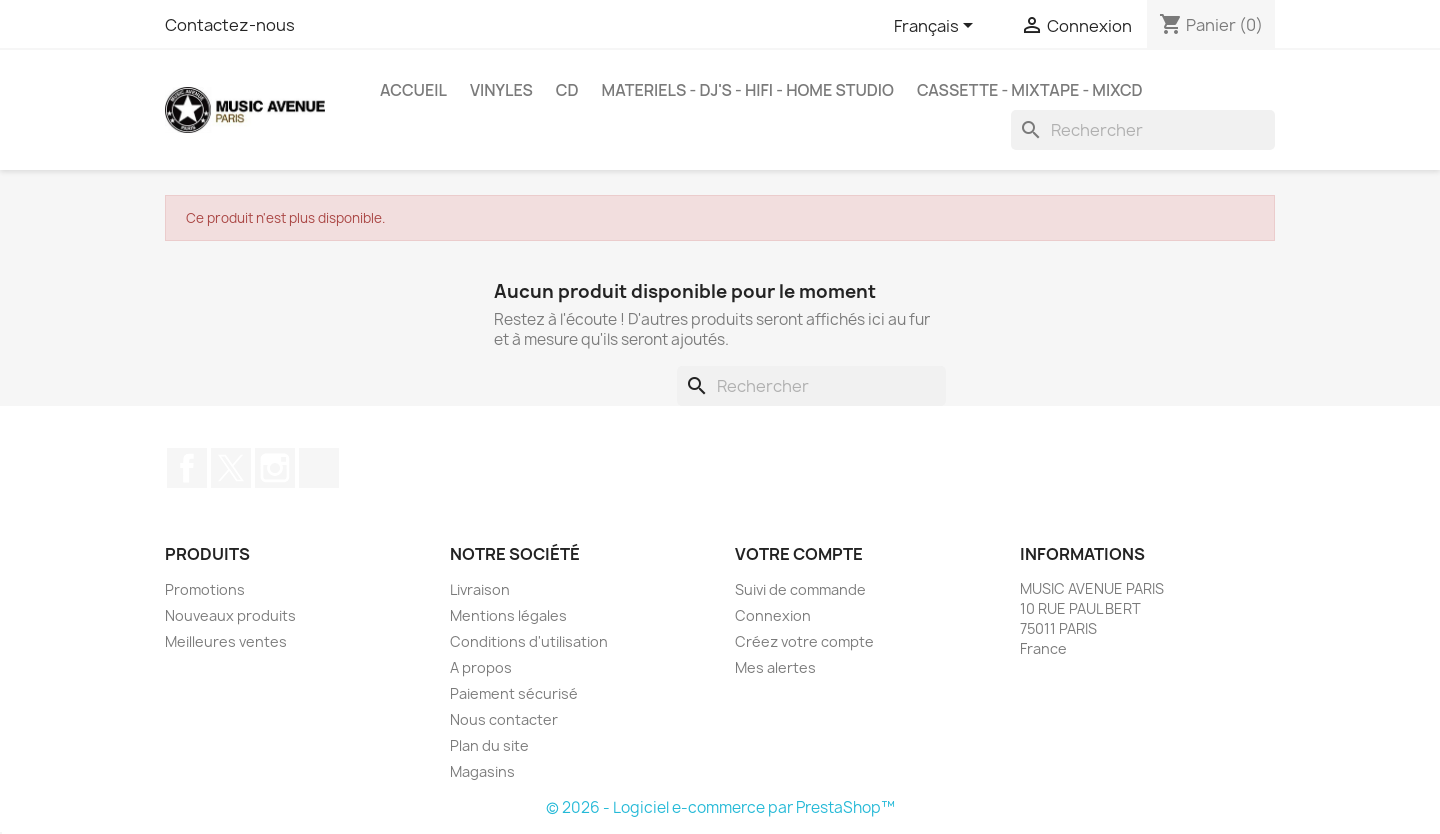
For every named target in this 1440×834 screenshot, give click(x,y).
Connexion (773, 615)
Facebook (187, 468)
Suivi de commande (800, 589)
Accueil (413, 90)
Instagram (275, 468)
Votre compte (799, 554)
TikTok (319, 468)
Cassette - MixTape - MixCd (1030, 90)
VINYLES (501, 90)
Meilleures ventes (226, 641)
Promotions (205, 589)
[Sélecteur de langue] (937, 27)
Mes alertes (775, 667)
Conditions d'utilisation (529, 641)
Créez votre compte (804, 641)
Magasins (482, 771)
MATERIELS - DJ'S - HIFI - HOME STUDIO (748, 90)
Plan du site (489, 745)
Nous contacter (504, 719)
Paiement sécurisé (514, 693)
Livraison (480, 589)
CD (567, 90)
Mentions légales (508, 615)
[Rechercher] (1143, 130)
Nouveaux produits (230, 615)
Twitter (231, 468)
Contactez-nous (230, 25)
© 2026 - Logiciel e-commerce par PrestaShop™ (720, 807)
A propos (481, 667)
